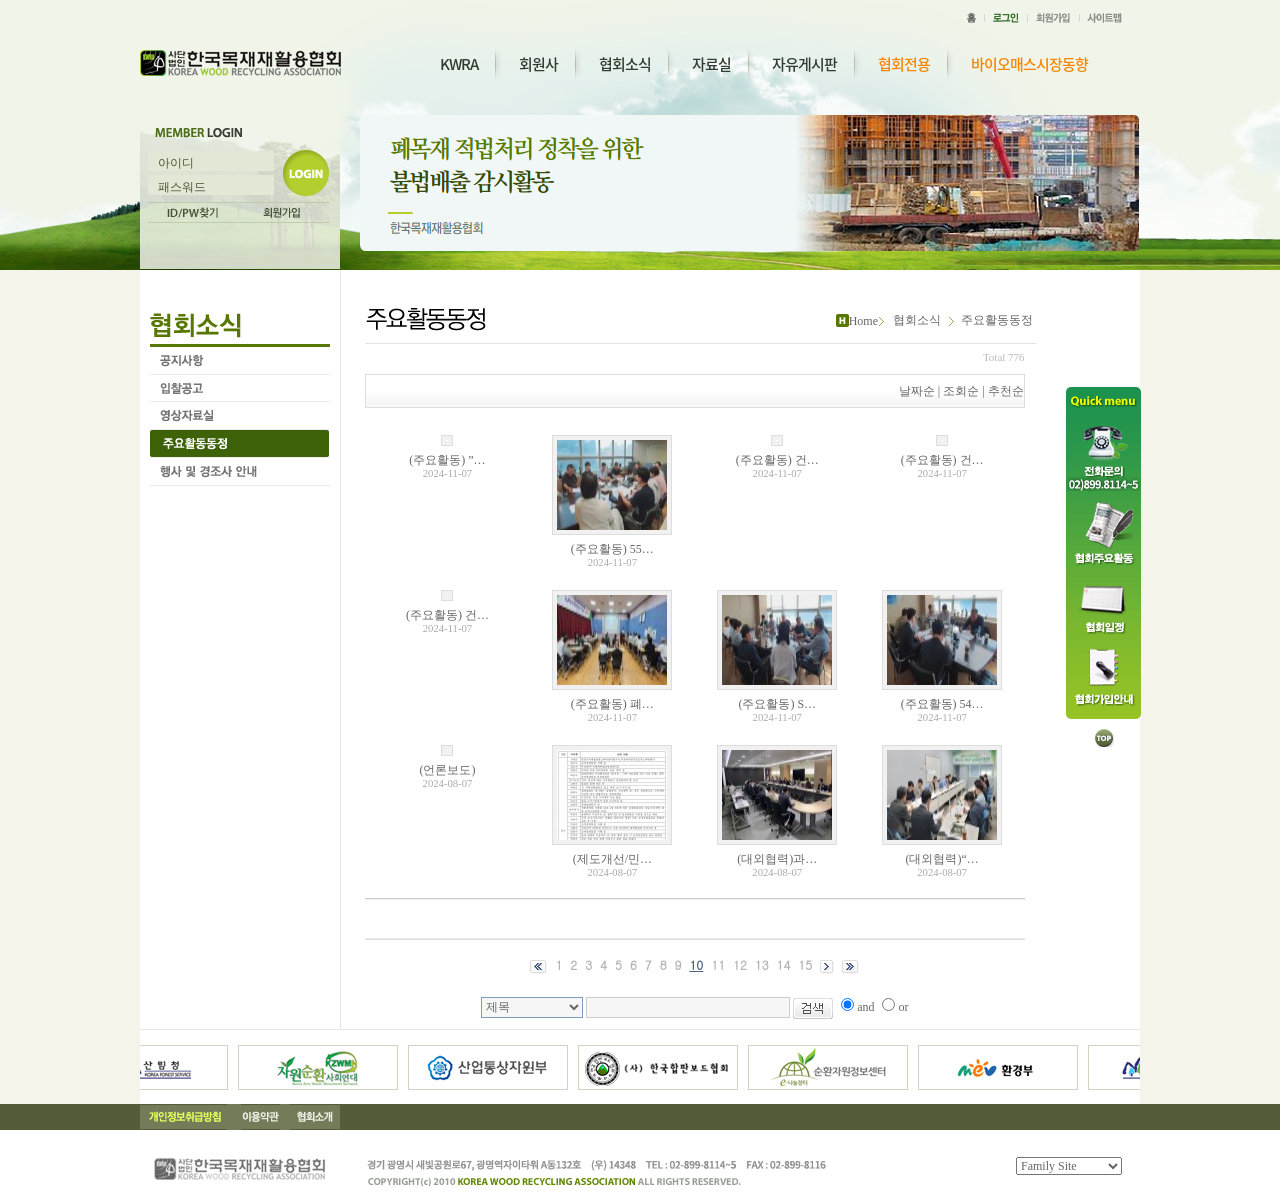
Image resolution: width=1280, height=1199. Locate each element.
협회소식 (625, 64)
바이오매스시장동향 (1029, 64)
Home (863, 321)
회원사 (538, 64)
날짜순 (917, 391)
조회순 (961, 391)
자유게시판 (804, 64)
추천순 (1006, 391)
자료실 (711, 64)
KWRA (459, 64)
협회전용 (904, 64)
